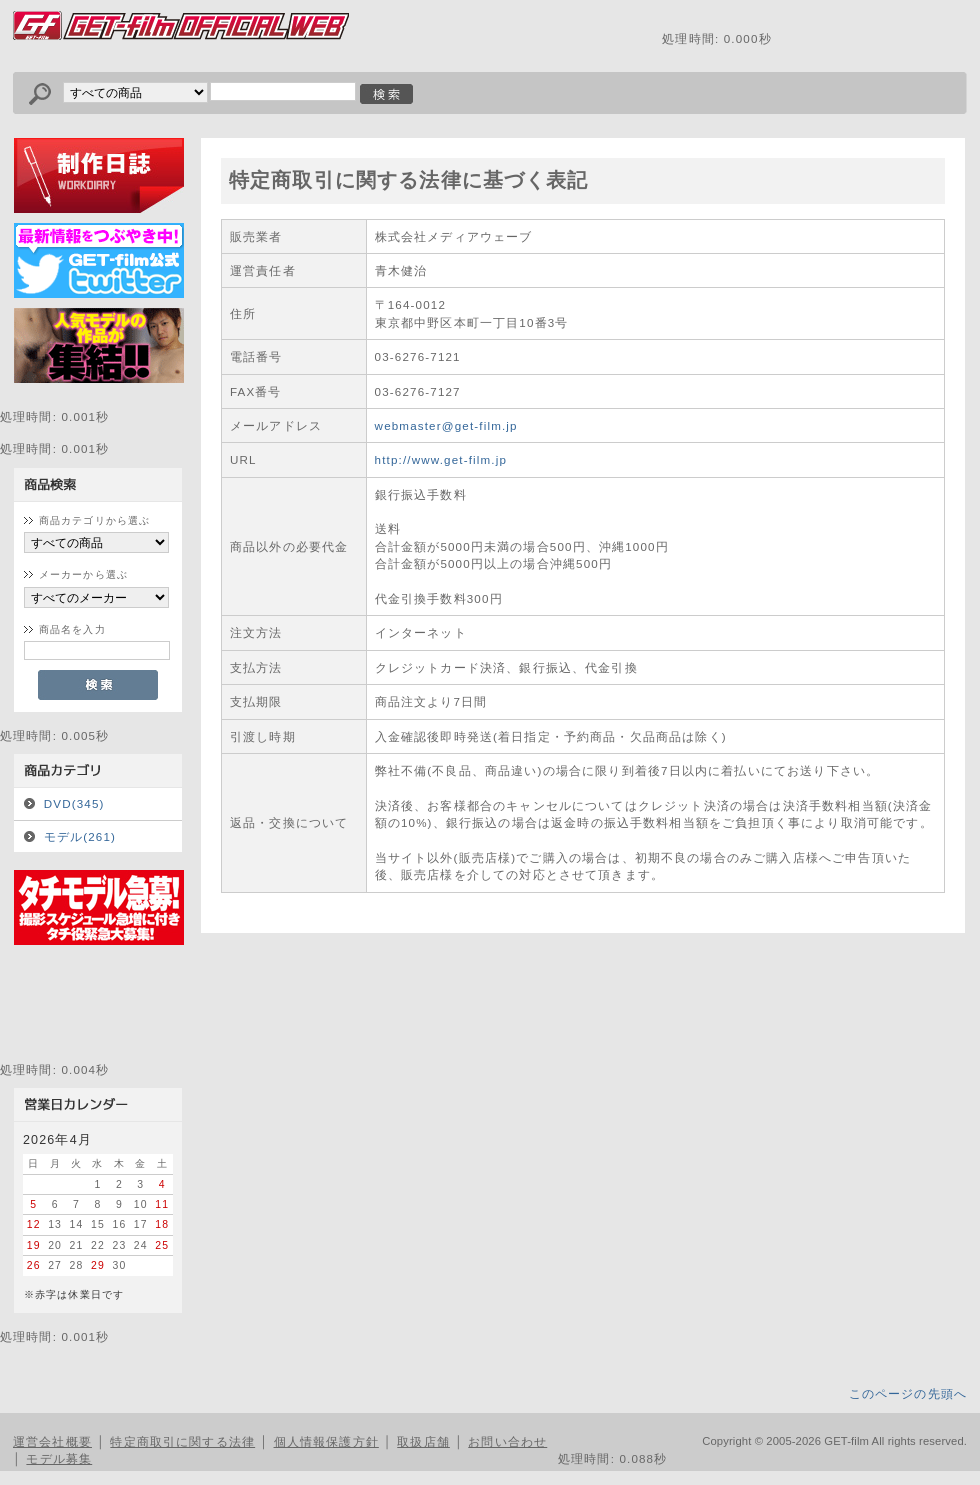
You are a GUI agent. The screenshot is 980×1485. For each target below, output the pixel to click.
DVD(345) (74, 803)
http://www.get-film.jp (441, 459)
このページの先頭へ (908, 1393)
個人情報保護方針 (326, 1441)
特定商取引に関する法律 (182, 1441)
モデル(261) (80, 836)
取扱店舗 (423, 1441)
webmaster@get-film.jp (446, 425)
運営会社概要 (52, 1441)
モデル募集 (59, 1458)
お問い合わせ (507, 1441)
